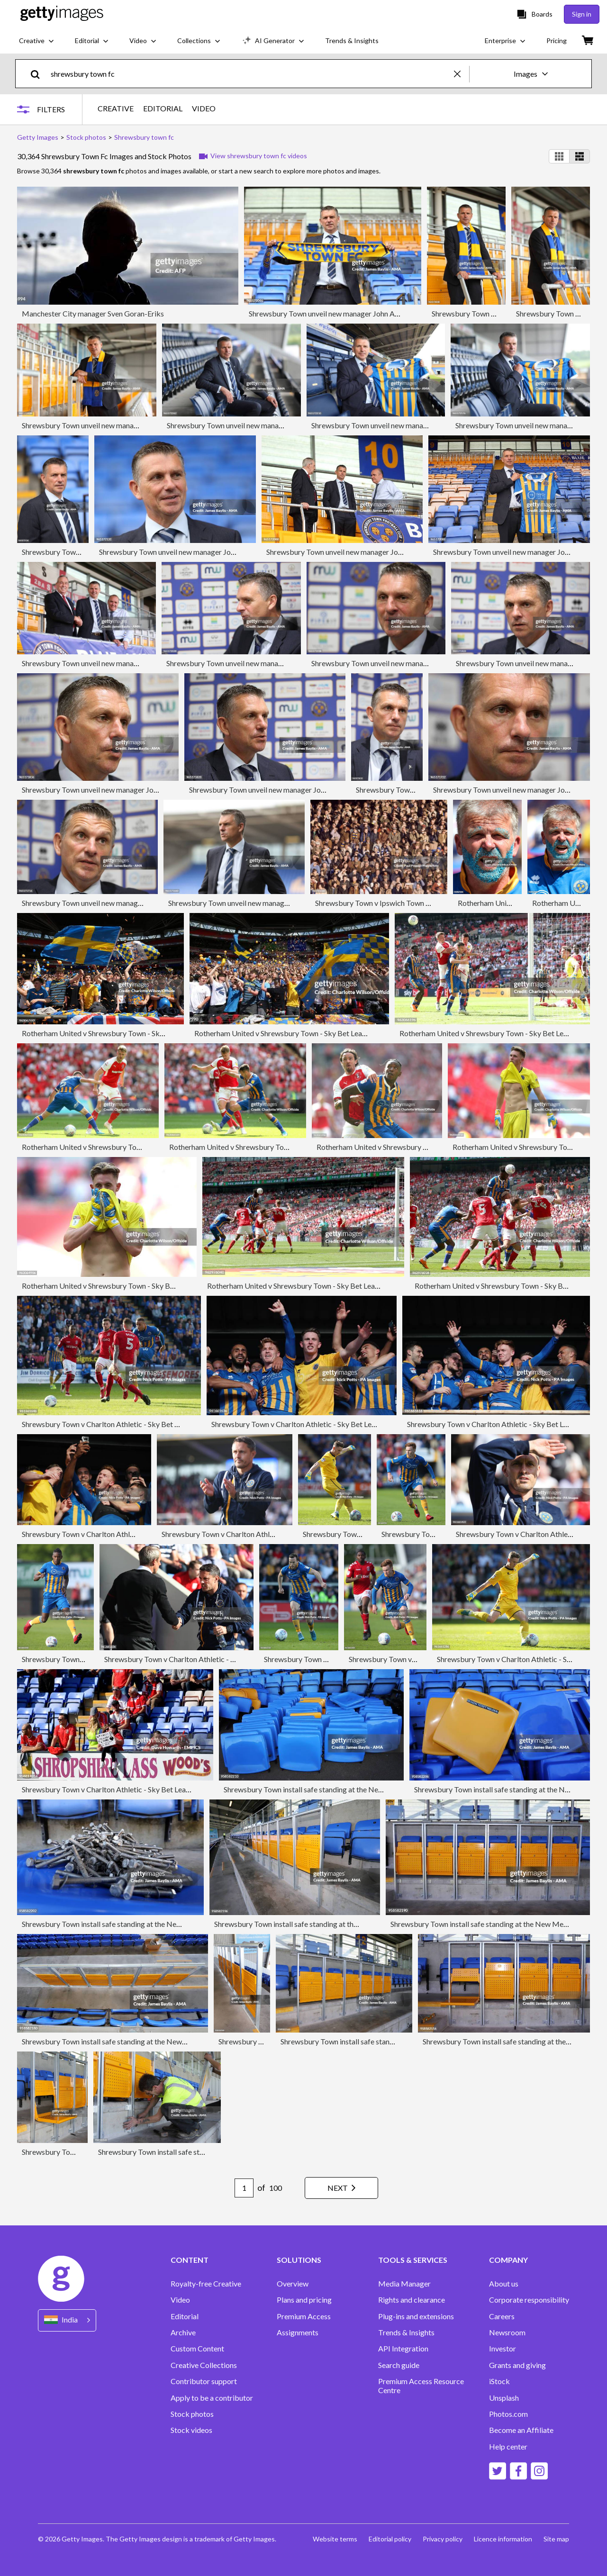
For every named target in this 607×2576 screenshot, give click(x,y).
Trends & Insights (406, 2332)
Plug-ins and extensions (416, 2316)
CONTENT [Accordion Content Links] (189, 2260)
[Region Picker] (67, 2320)
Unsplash (504, 2398)
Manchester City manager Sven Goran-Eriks (93, 313)
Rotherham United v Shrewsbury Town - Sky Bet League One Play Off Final (142, 1033)
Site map (556, 2539)
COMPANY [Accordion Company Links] (508, 2260)
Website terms (335, 2539)
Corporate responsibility (529, 2300)
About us (503, 2283)
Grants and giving (517, 2365)
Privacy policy (442, 2539)
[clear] (461, 74)
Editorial (185, 2316)
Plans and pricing (304, 2300)
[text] (250, 73)
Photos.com (508, 2414)
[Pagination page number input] (244, 2187)
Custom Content (197, 2348)
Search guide (398, 2365)
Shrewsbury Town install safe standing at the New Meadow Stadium (333, 1789)
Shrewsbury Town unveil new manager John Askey (329, 313)
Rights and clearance (411, 2300)
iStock (499, 2381)
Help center (508, 2446)
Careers (502, 2316)
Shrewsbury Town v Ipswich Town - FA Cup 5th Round (401, 902)
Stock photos (192, 2414)
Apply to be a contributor (212, 2398)
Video (180, 2300)
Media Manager (404, 2283)
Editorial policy (390, 2539)
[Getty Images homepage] (61, 14)
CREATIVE (116, 108)
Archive (183, 2332)
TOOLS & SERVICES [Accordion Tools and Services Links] (412, 2260)
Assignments (297, 2332)
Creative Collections (204, 2365)
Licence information (503, 2539)
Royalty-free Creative (206, 2283)
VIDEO (204, 108)
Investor (502, 2348)
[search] (39, 74)
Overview (292, 2283)
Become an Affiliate (521, 2430)
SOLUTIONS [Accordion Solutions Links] (299, 2260)
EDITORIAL (162, 108)
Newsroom (507, 2332)
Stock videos (191, 2430)
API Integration (403, 2348)
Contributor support (204, 2381)
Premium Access (304, 2316)
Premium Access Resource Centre (421, 2385)
